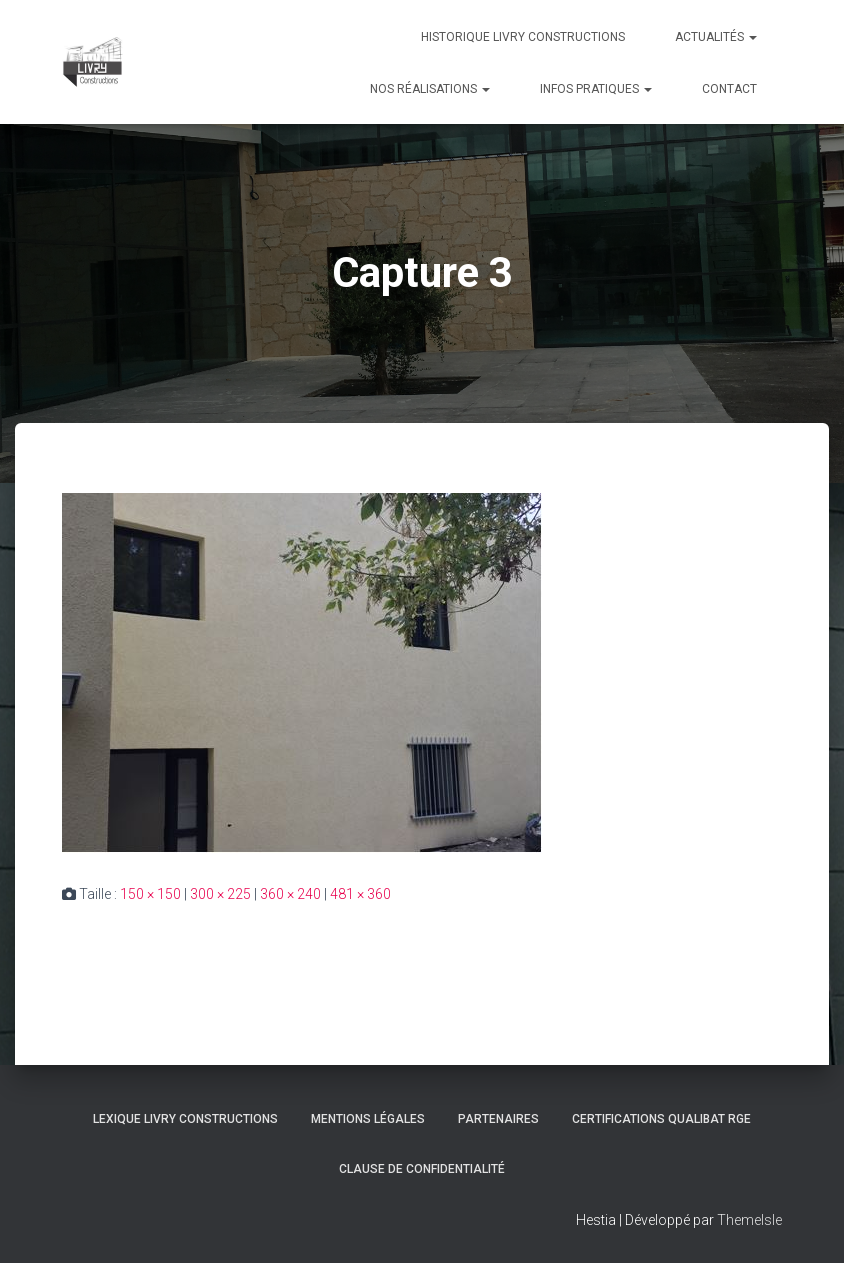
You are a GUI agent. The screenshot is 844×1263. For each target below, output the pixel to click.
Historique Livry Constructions (523, 37)
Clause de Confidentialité (422, 1169)
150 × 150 (150, 894)
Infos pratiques (596, 89)
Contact (729, 89)
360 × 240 (290, 894)
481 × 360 (360, 894)
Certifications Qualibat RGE (661, 1119)
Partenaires (498, 1119)
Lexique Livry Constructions (185, 1119)
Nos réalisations (430, 89)
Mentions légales (368, 1119)
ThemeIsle (749, 1220)
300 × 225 (220, 894)
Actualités (716, 37)
